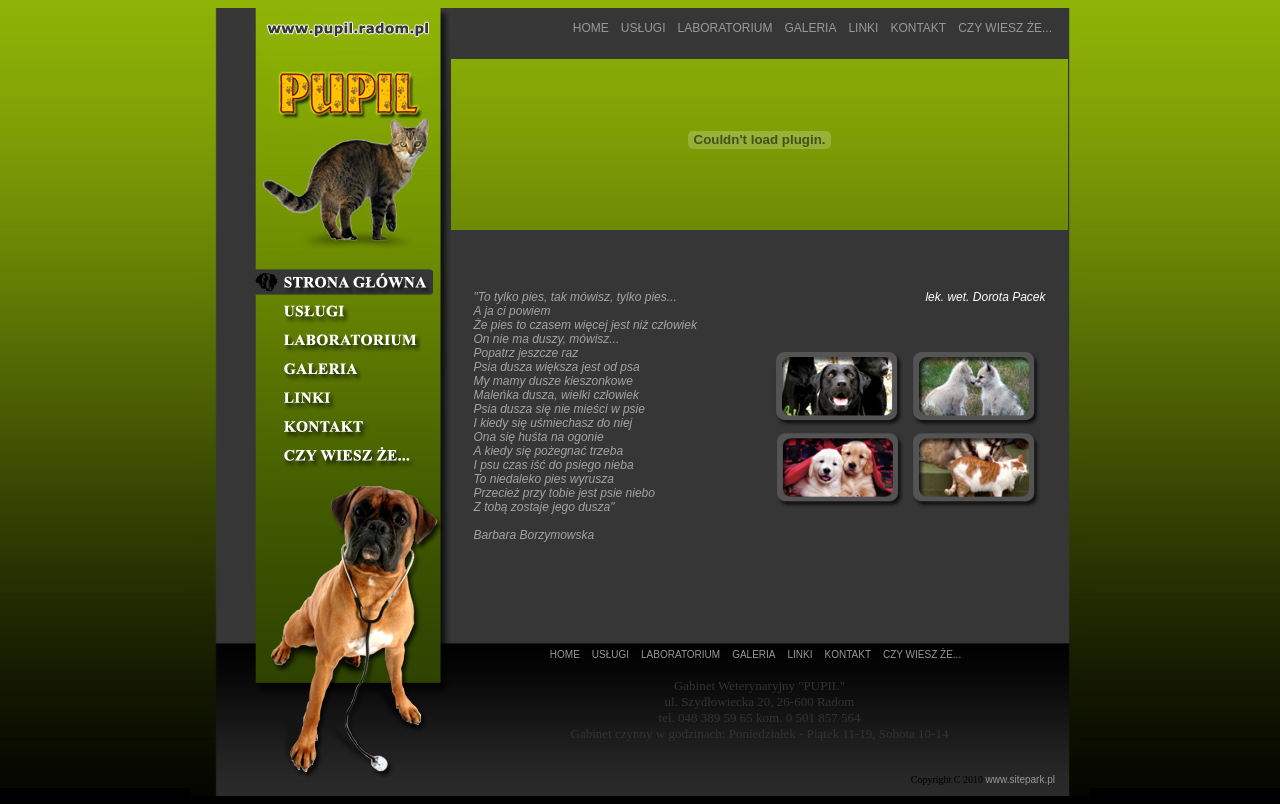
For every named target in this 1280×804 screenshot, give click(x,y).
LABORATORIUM (724, 28)
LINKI (863, 28)
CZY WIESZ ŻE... (1005, 28)
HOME (591, 28)
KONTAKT (918, 28)
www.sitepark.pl (1020, 779)
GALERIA (810, 28)
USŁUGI (643, 28)
